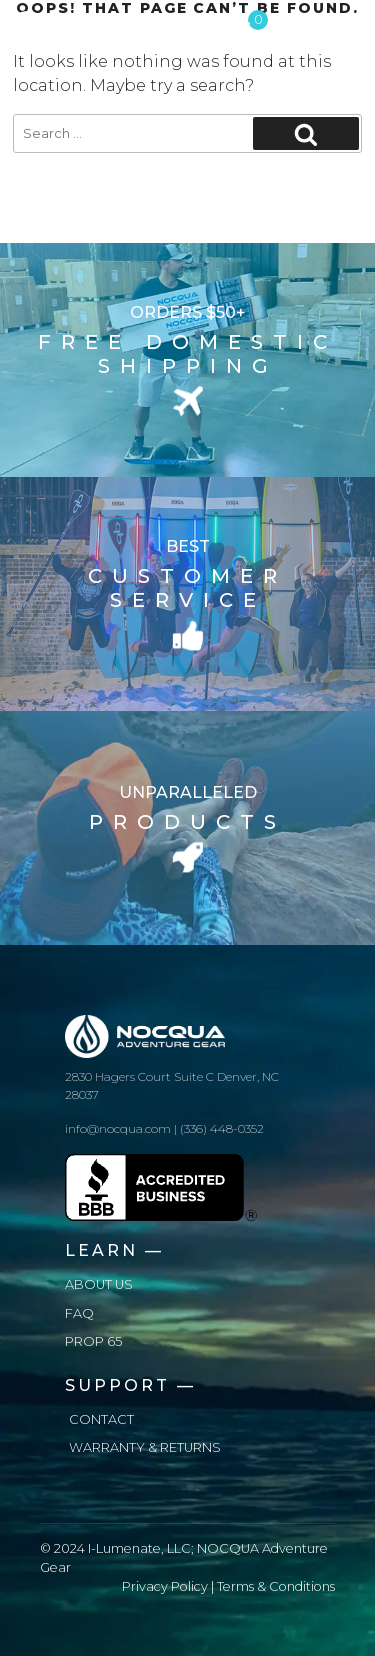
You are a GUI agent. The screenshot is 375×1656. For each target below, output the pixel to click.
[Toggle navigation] (337, 26)
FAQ (79, 1313)
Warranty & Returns (145, 1447)
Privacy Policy (165, 1586)
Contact (101, 1419)
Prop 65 (93, 1341)
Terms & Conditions (276, 1586)
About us (99, 1284)
